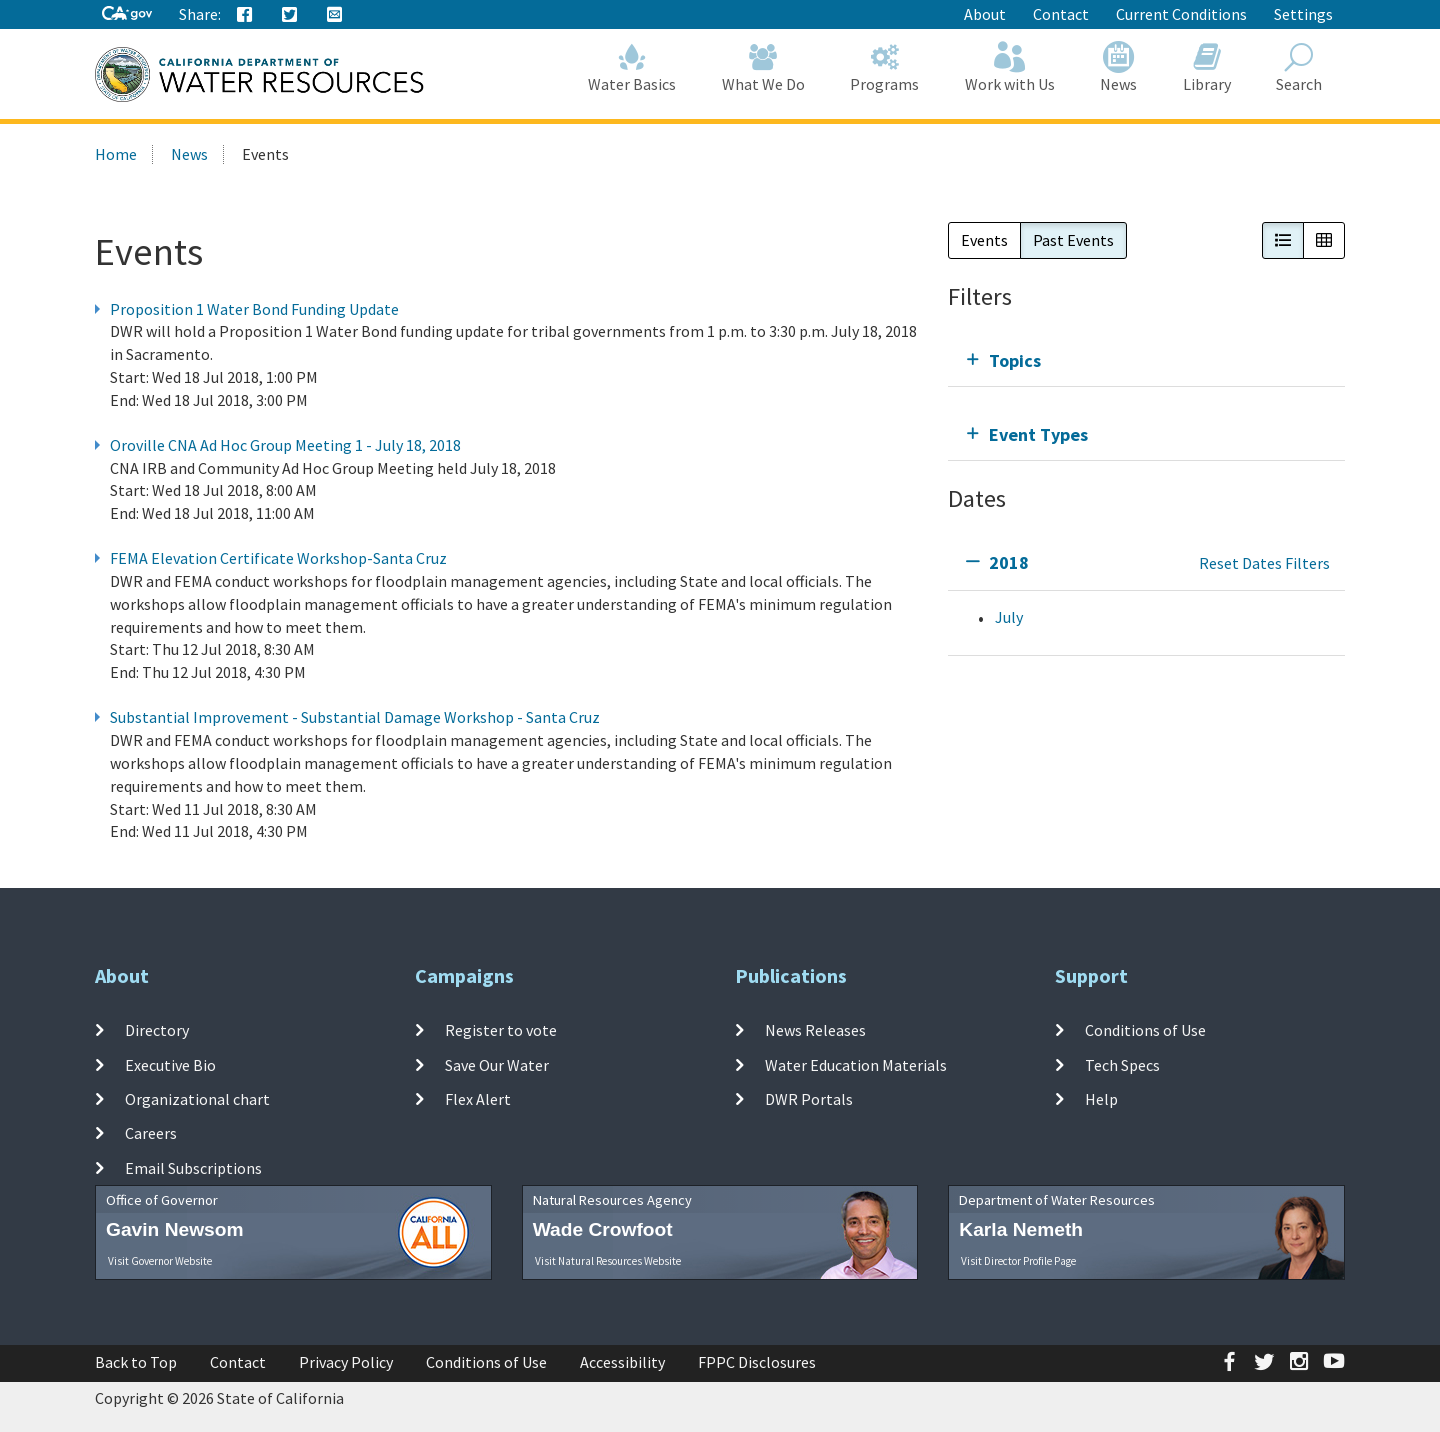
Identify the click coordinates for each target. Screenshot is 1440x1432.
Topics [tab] (1015, 360)
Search (1300, 67)
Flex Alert (478, 1099)
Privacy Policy (346, 1362)
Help (1101, 1099)
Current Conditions (1181, 14)
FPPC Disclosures (757, 1362)
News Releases (815, 1030)
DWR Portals (809, 1099)
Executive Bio (170, 1065)
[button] (1283, 240)
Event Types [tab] (1038, 434)
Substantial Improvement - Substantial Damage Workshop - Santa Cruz (355, 717)
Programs (885, 67)
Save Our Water (497, 1065)
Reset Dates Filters (1264, 563)
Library (1207, 67)
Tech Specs (1122, 1065)
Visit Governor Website (160, 1261)
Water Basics (633, 67)
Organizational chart (197, 1099)
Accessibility (622, 1362)
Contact (1061, 14)
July (1009, 617)
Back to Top (136, 1362)
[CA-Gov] (127, 14)
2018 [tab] (1009, 562)
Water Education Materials (856, 1065)
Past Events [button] (1073, 240)
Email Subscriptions (193, 1167)
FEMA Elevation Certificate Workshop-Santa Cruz (278, 558)
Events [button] (984, 240)
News (1119, 67)
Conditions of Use (1145, 1030)
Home (116, 154)
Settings (1303, 14)
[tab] (1146, 360)
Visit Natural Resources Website (608, 1261)
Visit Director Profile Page (1018, 1261)
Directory (157, 1030)
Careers (151, 1133)
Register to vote (501, 1030)
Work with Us (1010, 67)
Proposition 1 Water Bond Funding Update (254, 309)
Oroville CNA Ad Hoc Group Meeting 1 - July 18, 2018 (285, 445)
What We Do (763, 67)
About (985, 14)
